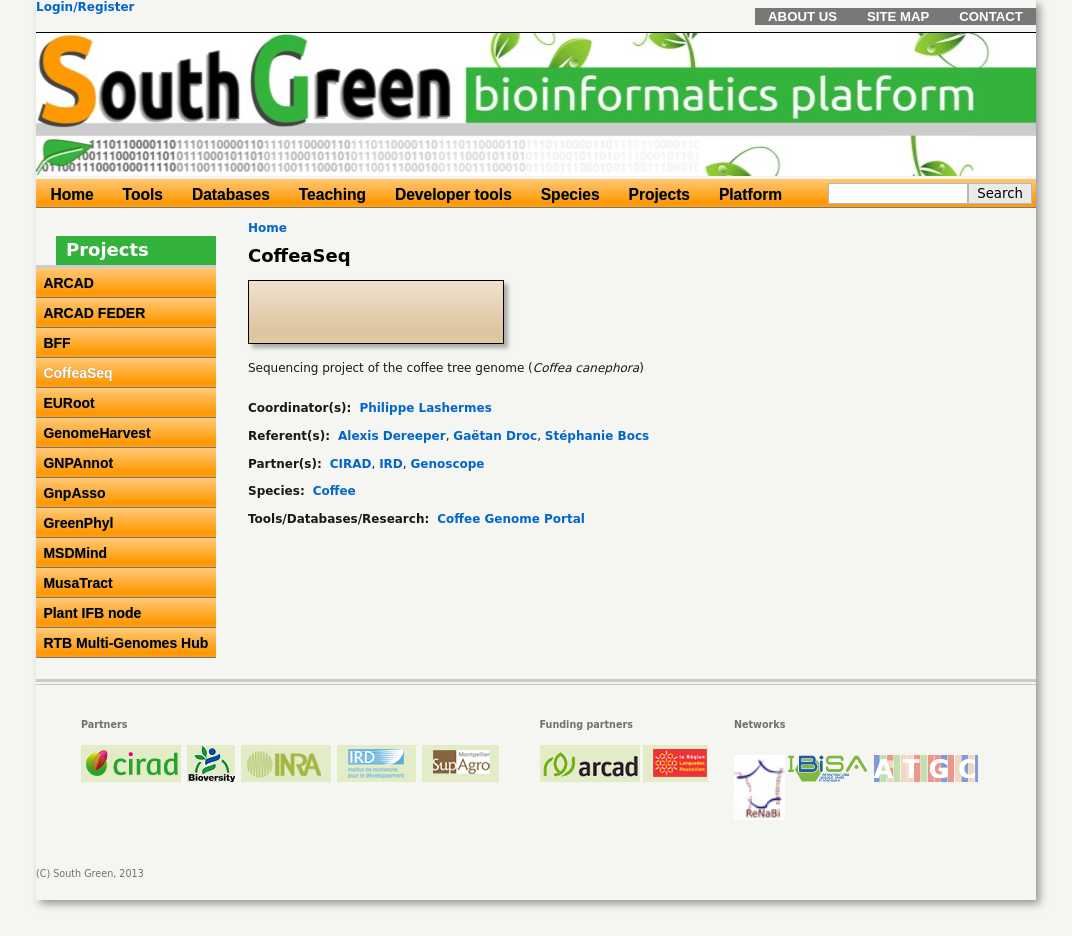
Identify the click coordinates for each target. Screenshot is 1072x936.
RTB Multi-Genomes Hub (125, 643)
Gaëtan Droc (495, 436)
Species (570, 194)
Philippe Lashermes (425, 408)
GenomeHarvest (96, 433)
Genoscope (447, 464)
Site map (898, 16)
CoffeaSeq (77, 373)
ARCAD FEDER (94, 313)
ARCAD (68, 283)
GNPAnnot (78, 463)
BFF (56, 343)
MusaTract (77, 583)
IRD (391, 464)
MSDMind (75, 553)
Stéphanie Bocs (597, 436)
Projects (660, 194)
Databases (231, 194)
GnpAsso (74, 493)
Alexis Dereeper (392, 436)
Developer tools (453, 194)
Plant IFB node (92, 613)
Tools (143, 194)
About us (802, 16)
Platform (750, 194)
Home (267, 228)
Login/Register (85, 7)
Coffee (334, 491)
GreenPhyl (78, 523)
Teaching (332, 194)
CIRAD (351, 464)
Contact (990, 16)
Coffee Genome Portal (511, 519)
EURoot (68, 403)
